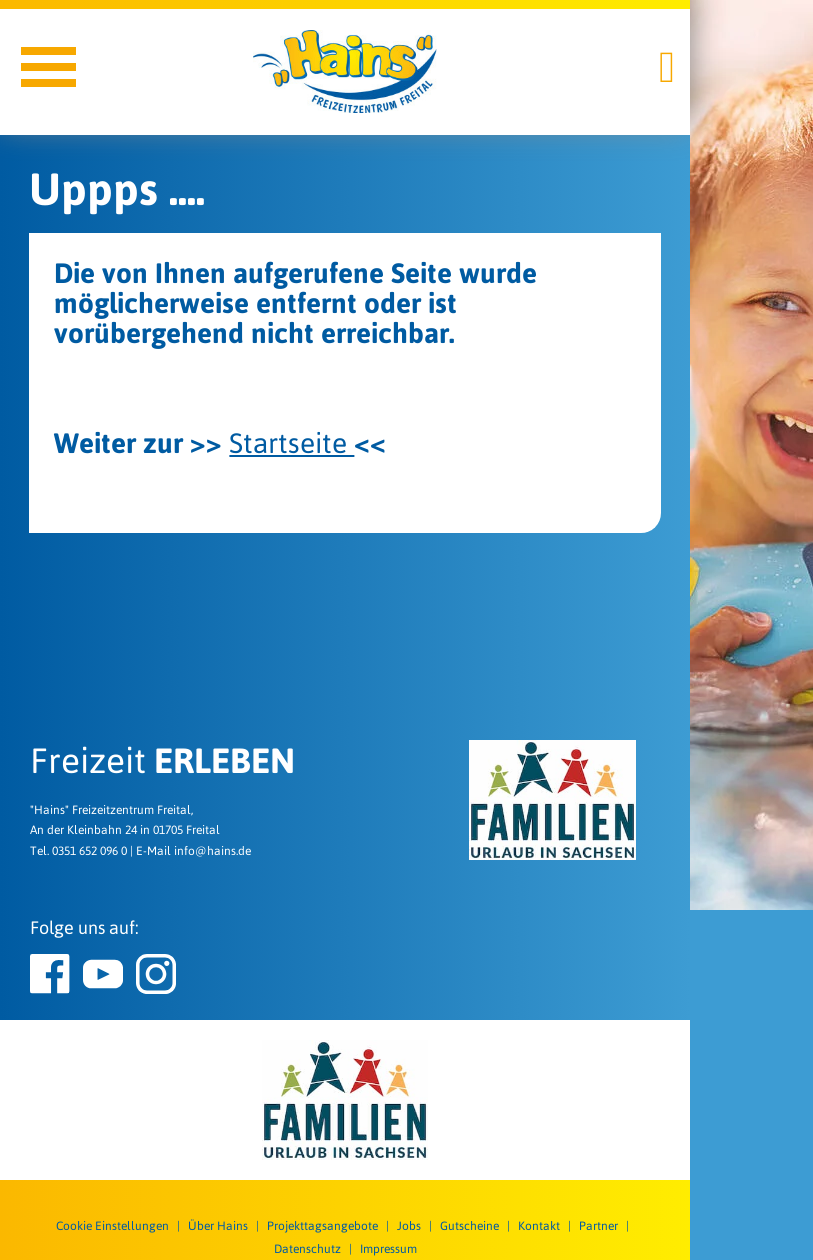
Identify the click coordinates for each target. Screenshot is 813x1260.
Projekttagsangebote (322, 1226)
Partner (598, 1226)
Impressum (388, 1249)
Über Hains (218, 1226)
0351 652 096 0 (89, 851)
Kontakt (539, 1226)
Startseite (291, 443)
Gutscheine (469, 1226)
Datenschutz (307, 1249)
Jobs (409, 1226)
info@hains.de (212, 851)
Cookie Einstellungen (112, 1226)
